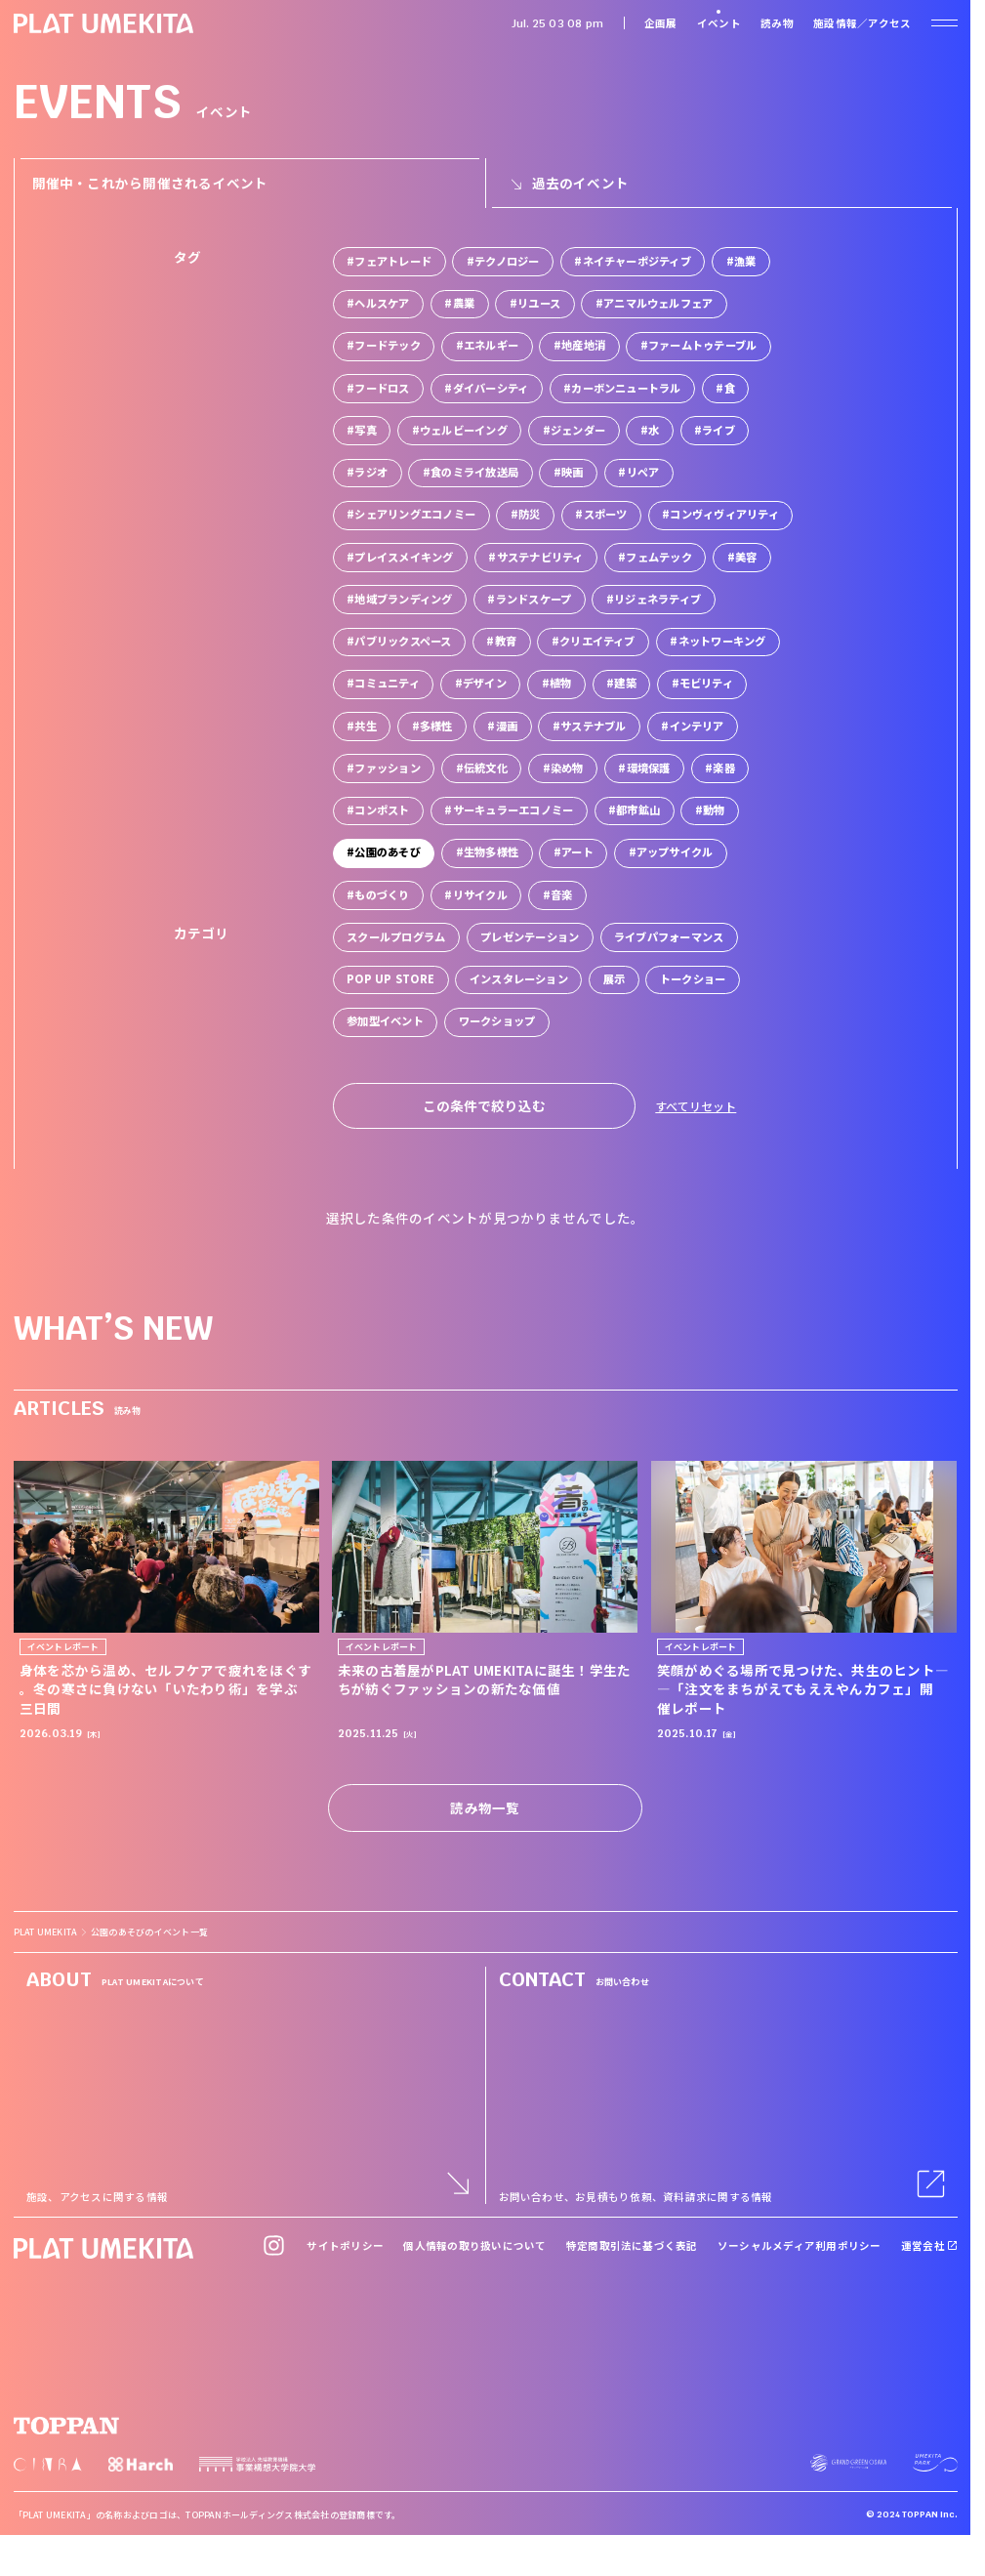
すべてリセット (695, 1106)
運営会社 (929, 2245)
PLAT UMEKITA (46, 1932)
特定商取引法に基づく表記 (632, 2245)
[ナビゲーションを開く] (944, 23)
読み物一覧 (484, 1807)
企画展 (660, 23)
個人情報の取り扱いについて (474, 2245)
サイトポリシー (345, 2245)
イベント (719, 23)
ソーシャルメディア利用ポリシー (800, 2245)
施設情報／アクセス (862, 23)
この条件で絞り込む (484, 1105)
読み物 (777, 23)
